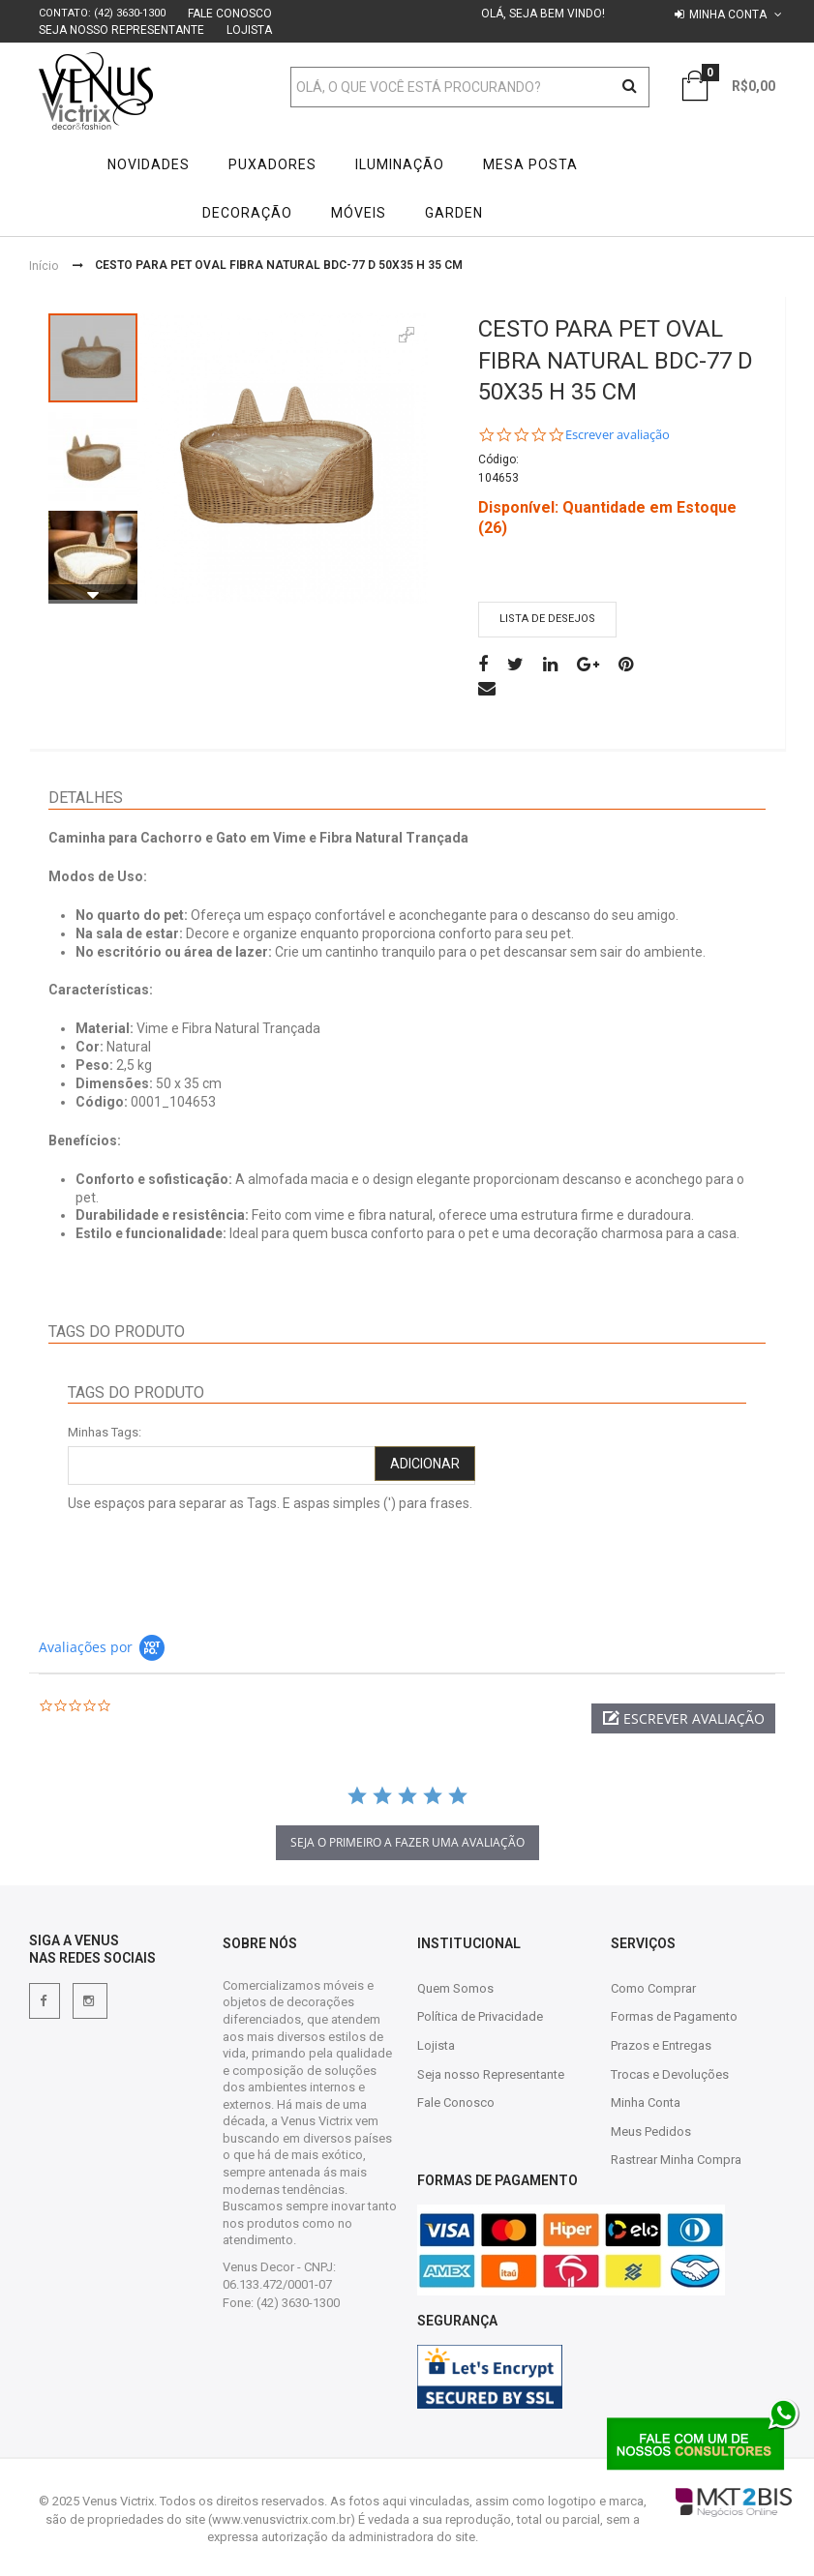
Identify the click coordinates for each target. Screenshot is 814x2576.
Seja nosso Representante (121, 30)
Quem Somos (455, 1988)
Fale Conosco (230, 13)
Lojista (249, 30)
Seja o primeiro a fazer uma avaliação (407, 1842)
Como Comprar (653, 1988)
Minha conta (728, 14)
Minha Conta (645, 2102)
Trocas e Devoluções (670, 2074)
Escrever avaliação (617, 435)
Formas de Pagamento (674, 2016)
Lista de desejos (547, 618)
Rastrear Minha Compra (676, 2159)
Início (43, 266)
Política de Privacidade (480, 2016)
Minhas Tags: (104, 1432)
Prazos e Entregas (661, 2045)
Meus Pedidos (651, 2131)
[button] (683, 1718)
